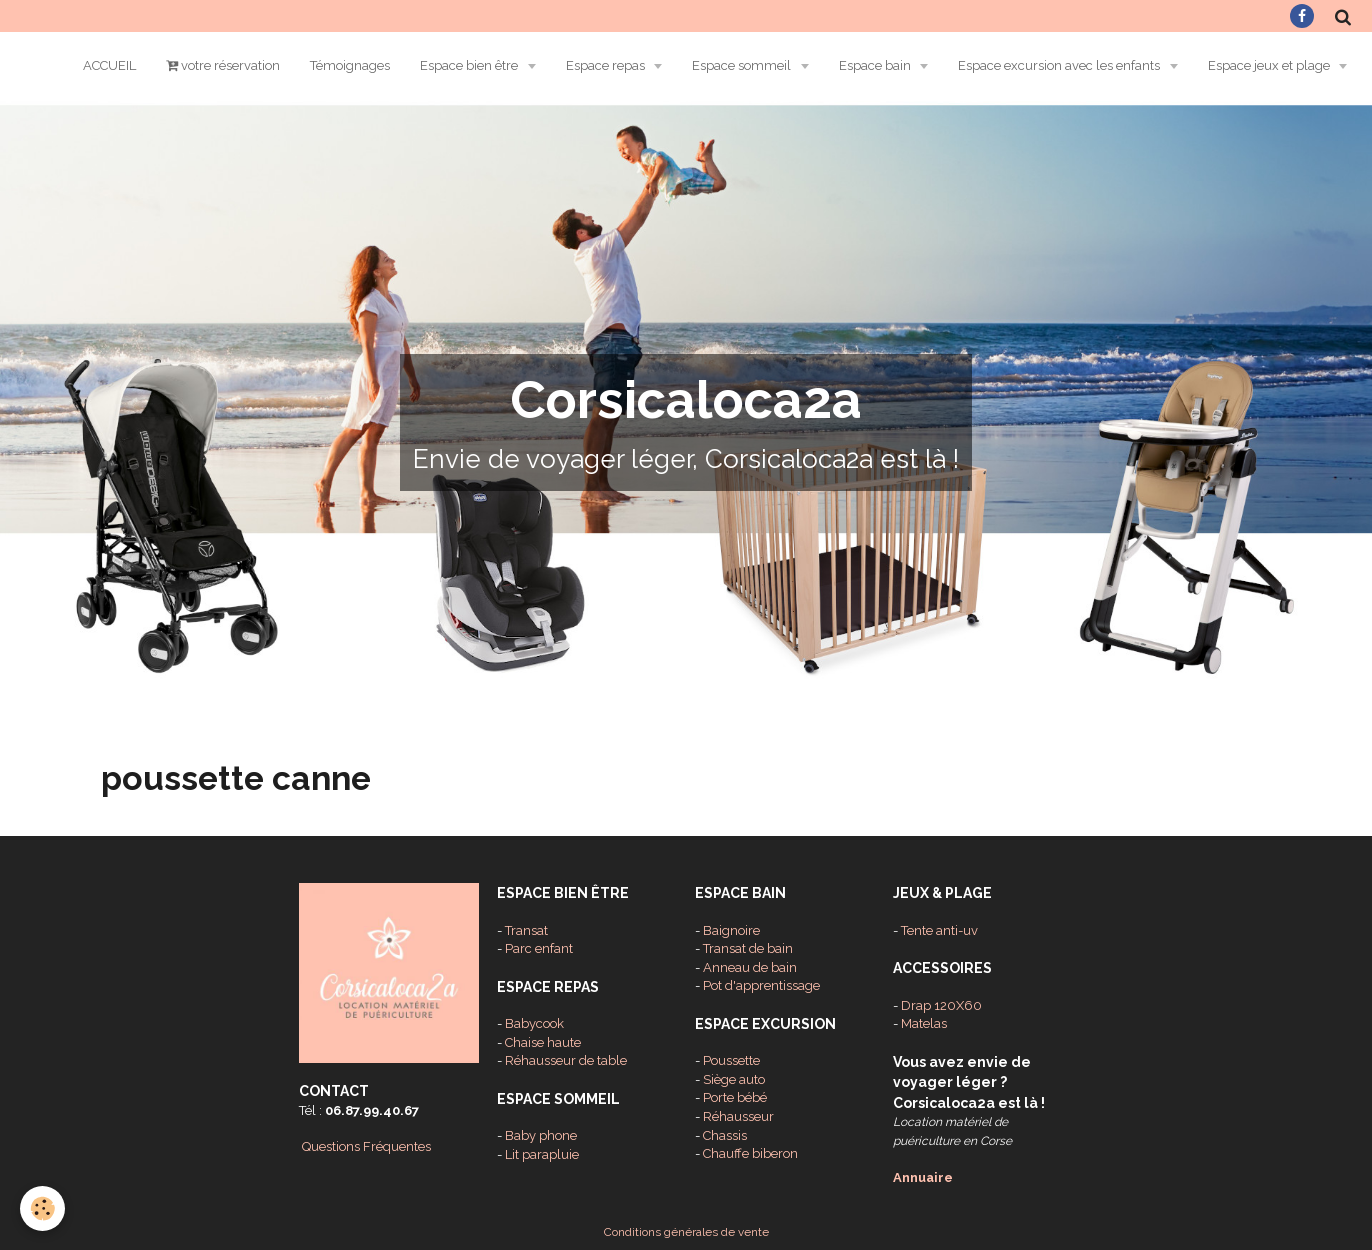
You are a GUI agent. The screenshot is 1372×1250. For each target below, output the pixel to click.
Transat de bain (748, 948)
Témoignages (350, 65)
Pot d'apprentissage (761, 985)
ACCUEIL (109, 65)
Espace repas (607, 65)
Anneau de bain (750, 967)
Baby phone (541, 1135)
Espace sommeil (743, 65)
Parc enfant (539, 948)
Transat (526, 930)
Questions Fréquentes (366, 1146)
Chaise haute (543, 1042)
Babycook (534, 1023)
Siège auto (734, 1079)
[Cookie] (42, 1208)
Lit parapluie (542, 1154)
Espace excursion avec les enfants (1060, 65)
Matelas (924, 1023)
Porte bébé (735, 1097)
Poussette (731, 1060)
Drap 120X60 (941, 1005)
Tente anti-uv (939, 930)
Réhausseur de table (566, 1060)
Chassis (725, 1135)
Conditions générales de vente (686, 1232)
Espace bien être (470, 65)
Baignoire (731, 930)
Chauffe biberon (750, 1153)
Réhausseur (738, 1116)
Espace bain (876, 65)
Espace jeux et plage (1270, 65)
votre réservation (223, 65)
